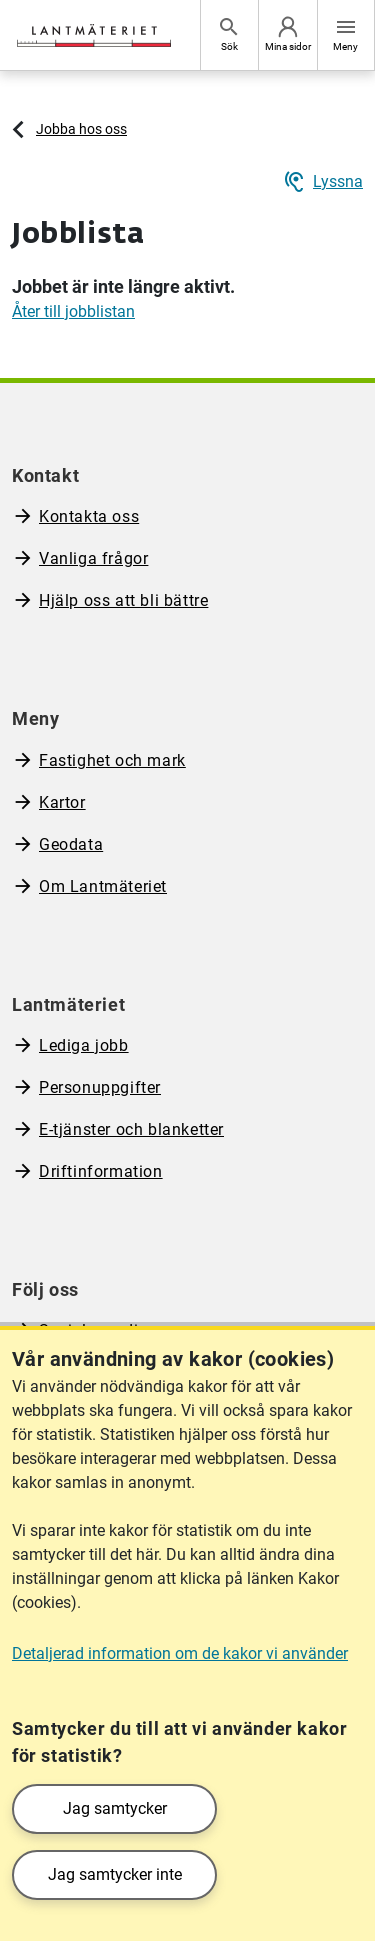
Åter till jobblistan (73, 311)
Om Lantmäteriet (103, 886)
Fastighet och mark (112, 760)
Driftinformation (101, 1171)
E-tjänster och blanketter (131, 1129)
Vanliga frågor (93, 558)
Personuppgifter (100, 1087)
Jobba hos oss (81, 129)
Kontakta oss (89, 516)
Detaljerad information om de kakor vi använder (180, 1653)
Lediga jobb (84, 1045)
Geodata (71, 844)
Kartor (62, 802)
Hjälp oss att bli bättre (123, 600)
